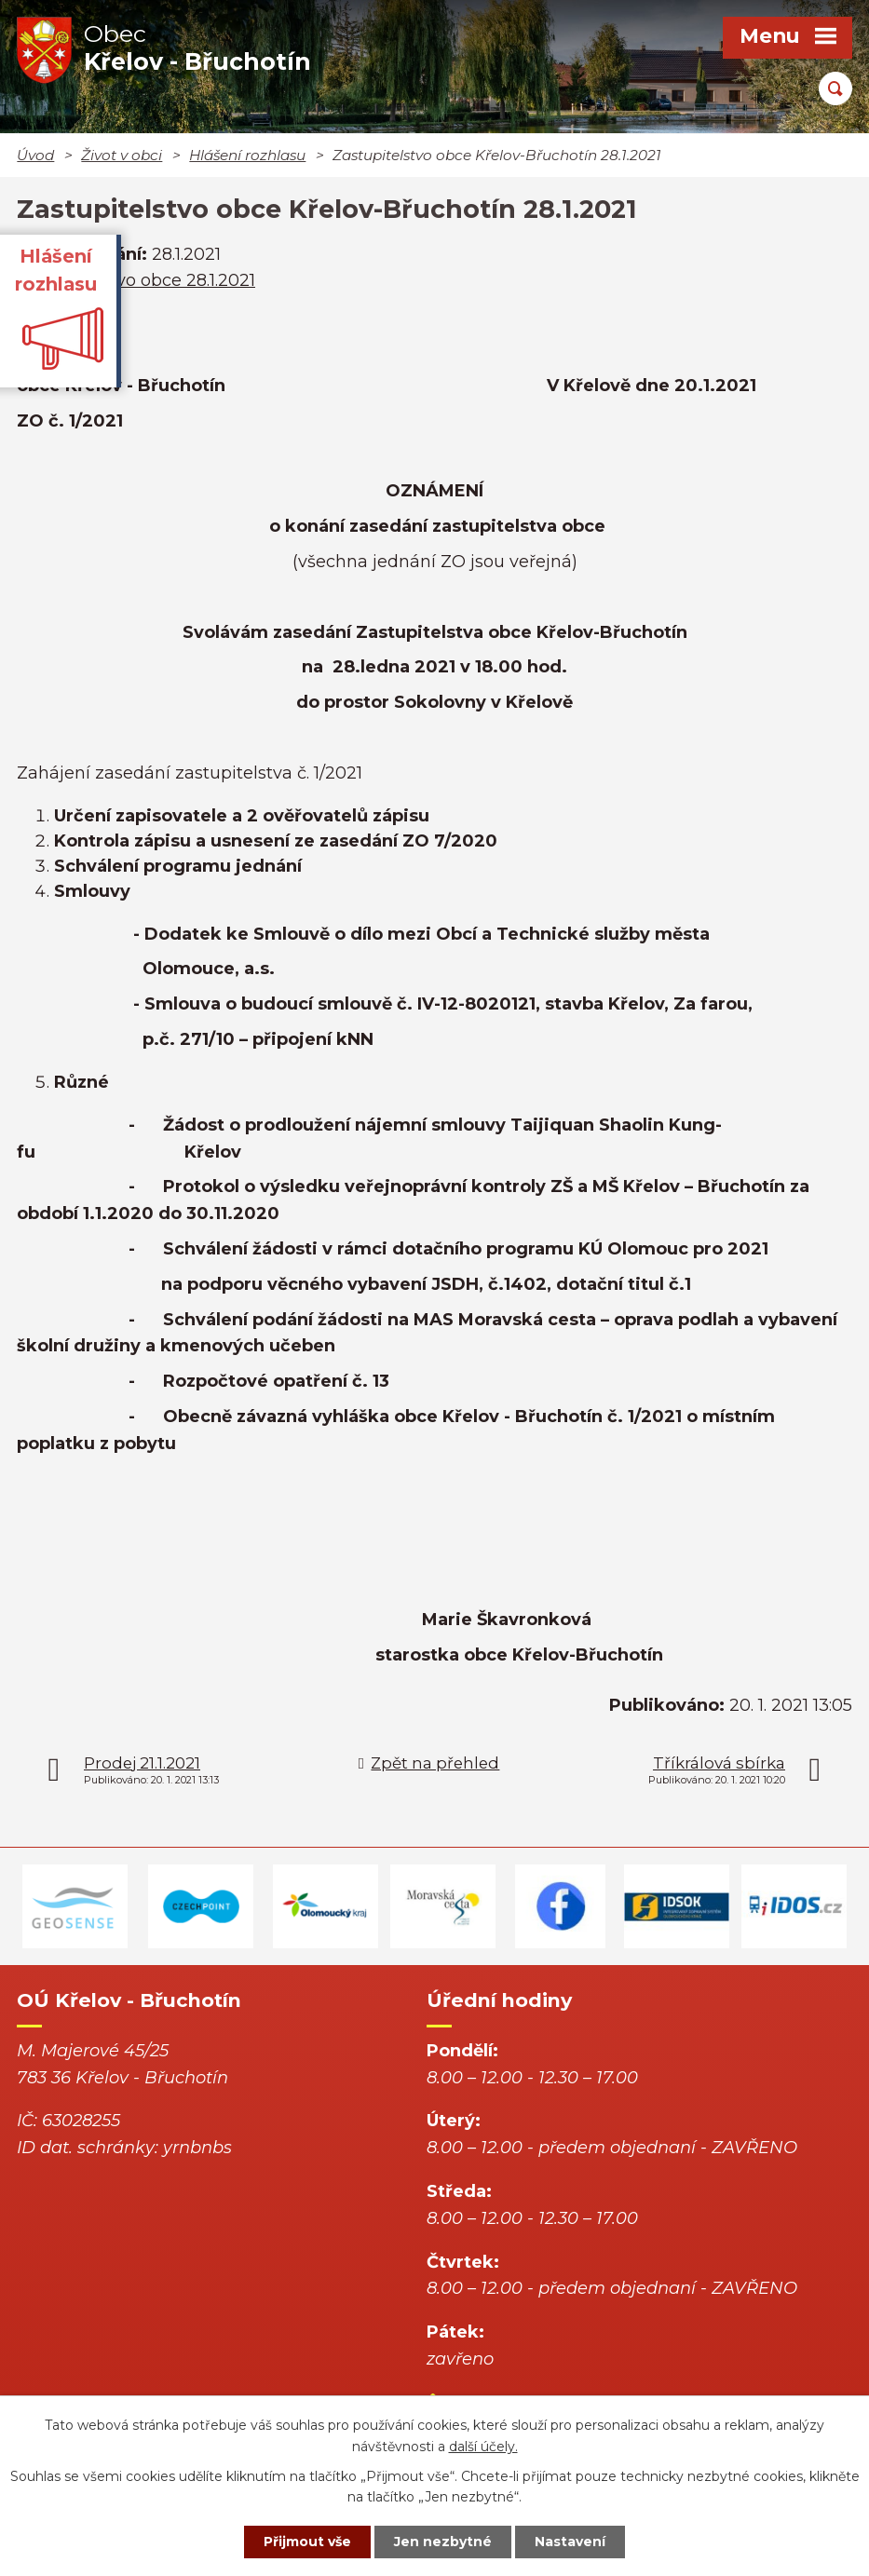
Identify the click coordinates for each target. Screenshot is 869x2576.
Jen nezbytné (443, 2541)
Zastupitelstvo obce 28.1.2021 (136, 280)
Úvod (35, 155)
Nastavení (570, 2541)
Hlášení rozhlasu (247, 155)
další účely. (483, 2446)
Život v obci (121, 155)
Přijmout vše (307, 2541)
